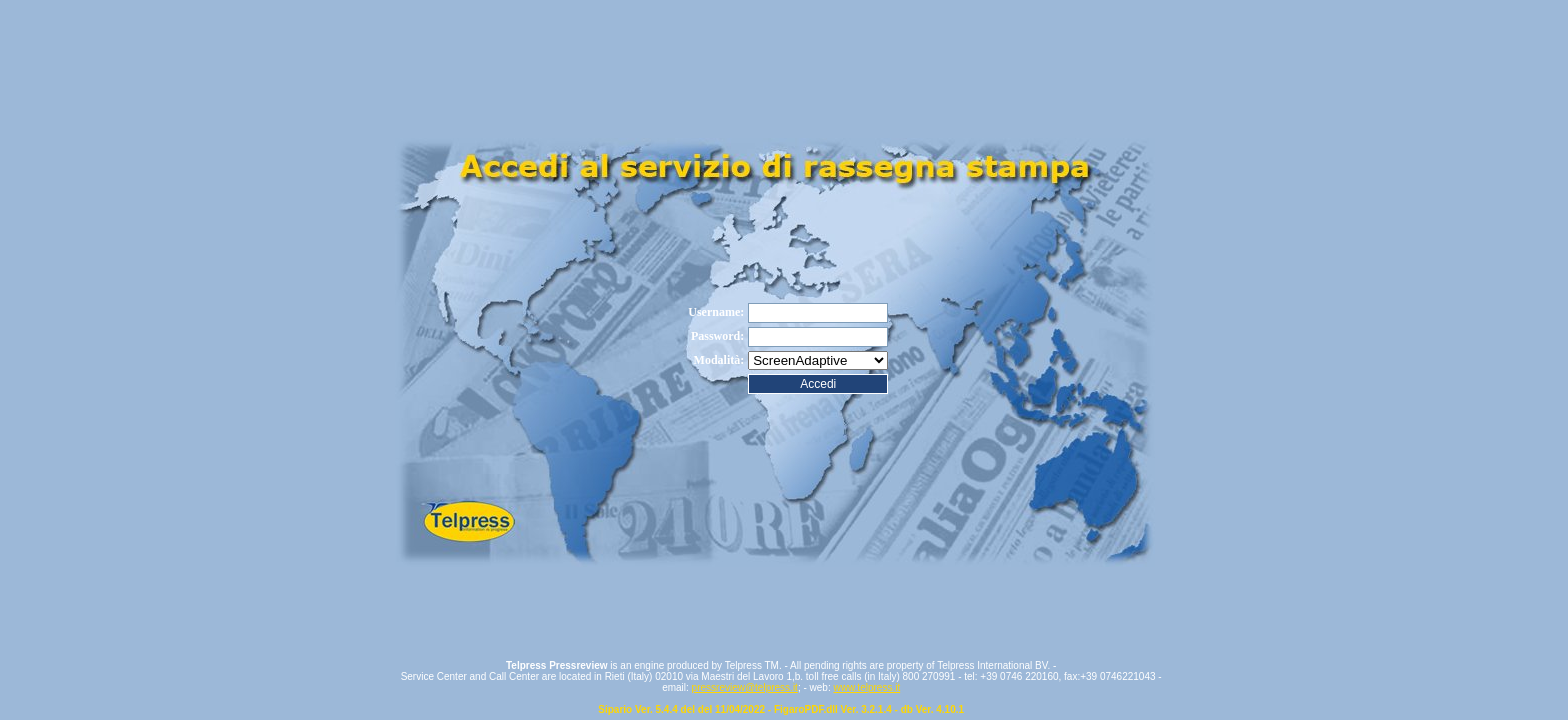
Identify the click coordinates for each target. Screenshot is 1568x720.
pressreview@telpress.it (745, 687)
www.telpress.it (866, 687)
